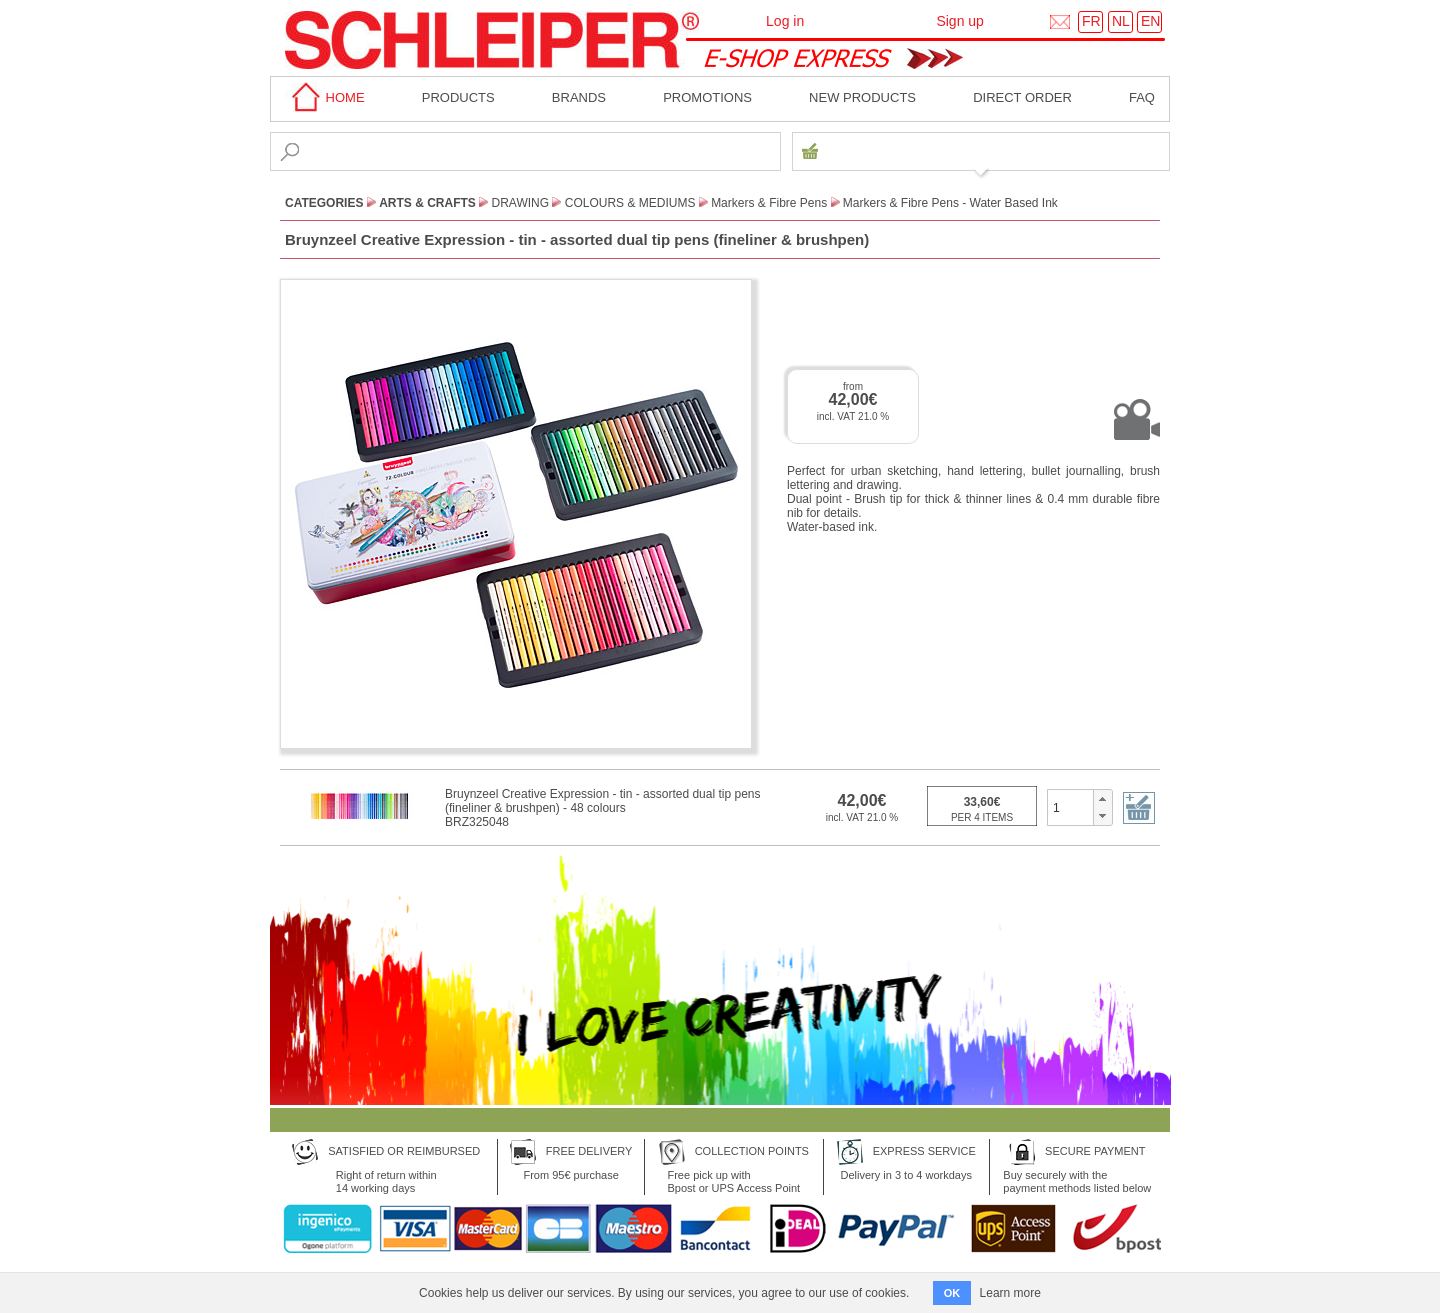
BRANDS (579, 97)
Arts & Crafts (427, 203)
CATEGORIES (324, 203)
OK (952, 1293)
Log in (785, 21)
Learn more (1010, 1293)
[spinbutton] (1070, 807)
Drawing (521, 203)
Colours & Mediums (630, 203)
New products (862, 97)
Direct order (1022, 97)
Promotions (707, 97)
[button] (1102, 799)
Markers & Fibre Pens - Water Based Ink (950, 203)
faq (1142, 97)
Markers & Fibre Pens (769, 203)
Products (458, 97)
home (325, 97)
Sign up (959, 21)
